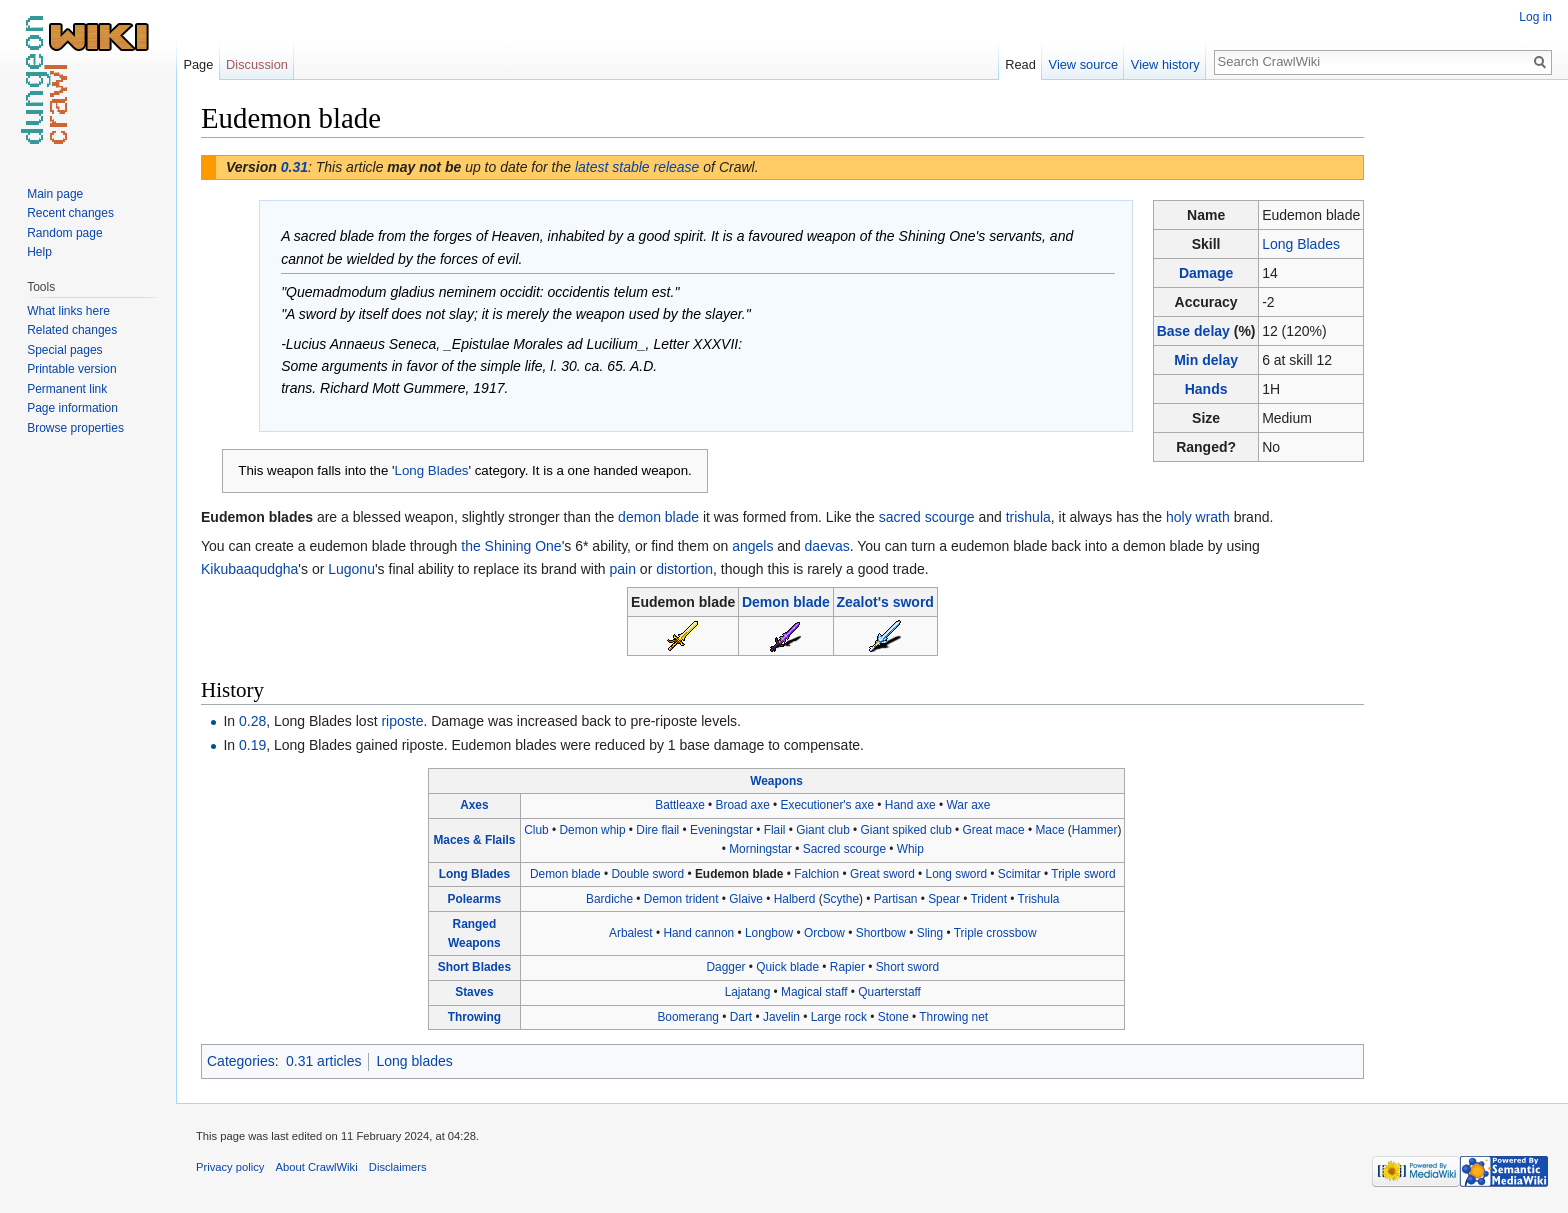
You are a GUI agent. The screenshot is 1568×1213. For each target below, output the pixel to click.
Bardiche (609, 899)
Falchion (816, 874)
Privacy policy (230, 1167)
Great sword (882, 874)
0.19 (252, 745)
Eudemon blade (739, 874)
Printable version (71, 369)
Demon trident (681, 899)
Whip (910, 849)
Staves (474, 992)
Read (1020, 64)
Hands (1206, 389)
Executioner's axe (827, 805)
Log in (1535, 17)
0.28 (252, 721)
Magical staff (814, 992)
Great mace (994, 830)
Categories (241, 1061)
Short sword (907, 967)
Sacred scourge (844, 849)
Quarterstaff (889, 992)
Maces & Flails (474, 840)
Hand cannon (698, 933)
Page (198, 64)
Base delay (1193, 331)
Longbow (769, 933)
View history (1165, 64)
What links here (68, 311)
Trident (988, 899)
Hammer (1095, 830)
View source (1083, 64)
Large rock (839, 1017)
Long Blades (1301, 244)
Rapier (847, 967)
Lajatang (748, 992)
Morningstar (760, 849)
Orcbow (824, 933)
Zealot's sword (884, 602)
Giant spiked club (906, 830)
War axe (969, 805)
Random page (64, 233)
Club (536, 830)
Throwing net (953, 1017)
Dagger (725, 967)
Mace (1049, 830)
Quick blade (787, 967)
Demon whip (592, 830)
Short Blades (474, 967)
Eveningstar (721, 830)
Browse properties (75, 428)
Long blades (414, 1061)
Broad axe (743, 805)
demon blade (658, 517)
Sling (930, 933)
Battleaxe (680, 805)
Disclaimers (398, 1167)
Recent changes (70, 213)
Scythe (841, 899)
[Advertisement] (1464, 400)
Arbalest (631, 933)
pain (623, 569)
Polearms (475, 899)
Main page (55, 194)
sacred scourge (927, 517)
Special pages (64, 350)
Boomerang (687, 1017)
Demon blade (786, 602)
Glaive (746, 899)
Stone (893, 1017)
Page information (72, 408)
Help (39, 252)
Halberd (795, 899)
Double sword (647, 874)
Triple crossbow (995, 933)
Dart (741, 1017)
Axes (474, 805)
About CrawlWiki (317, 1167)
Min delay (1206, 360)
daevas (827, 546)
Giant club (823, 830)
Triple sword (1083, 874)
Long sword (956, 874)
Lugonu (351, 569)
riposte (402, 721)
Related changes (72, 330)
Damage (1206, 273)
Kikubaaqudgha (249, 569)
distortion (684, 569)
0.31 (294, 167)
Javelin (781, 1017)
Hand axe (910, 805)
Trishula (1039, 899)
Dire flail (657, 830)
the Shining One (511, 546)
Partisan (896, 899)
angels (752, 546)
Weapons (776, 781)
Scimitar (1019, 874)
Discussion (257, 64)
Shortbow (881, 933)
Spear (944, 899)
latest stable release (637, 167)
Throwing (475, 1017)
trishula (1028, 517)
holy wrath (1198, 517)
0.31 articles (323, 1061)
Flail (775, 830)
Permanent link (67, 389)
